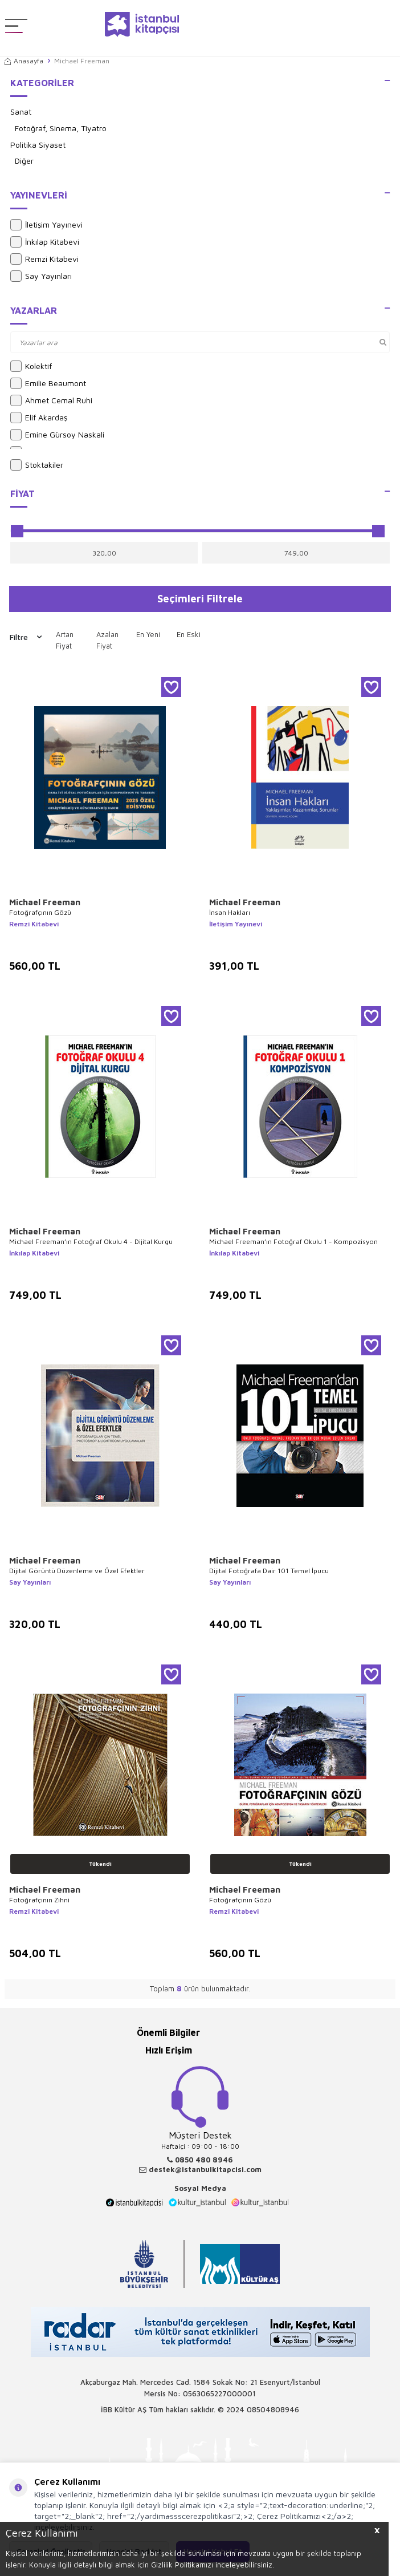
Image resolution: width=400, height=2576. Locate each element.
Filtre (26, 637)
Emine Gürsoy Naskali (57, 434)
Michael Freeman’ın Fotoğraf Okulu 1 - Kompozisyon (293, 1241)
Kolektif (31, 366)
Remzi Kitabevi (44, 259)
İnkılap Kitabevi (44, 242)
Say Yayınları (41, 276)
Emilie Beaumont (48, 383)
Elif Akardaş (38, 417)
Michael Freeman (44, 902)
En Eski (189, 634)
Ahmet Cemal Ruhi (51, 400)
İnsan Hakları (229, 912)
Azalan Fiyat (107, 640)
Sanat (20, 111)
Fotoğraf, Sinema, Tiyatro (61, 128)
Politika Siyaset (38, 144)
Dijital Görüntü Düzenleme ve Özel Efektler (77, 1570)
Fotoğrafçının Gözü (40, 912)
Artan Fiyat (65, 640)
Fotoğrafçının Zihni (39, 1899)
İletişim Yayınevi (46, 224)
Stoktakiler (36, 465)
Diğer (24, 160)
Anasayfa (24, 60)
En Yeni (148, 634)
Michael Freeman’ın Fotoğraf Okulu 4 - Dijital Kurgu (91, 1241)
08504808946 (273, 2409)
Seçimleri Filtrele (200, 598)
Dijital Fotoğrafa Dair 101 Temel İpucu (269, 1570)
